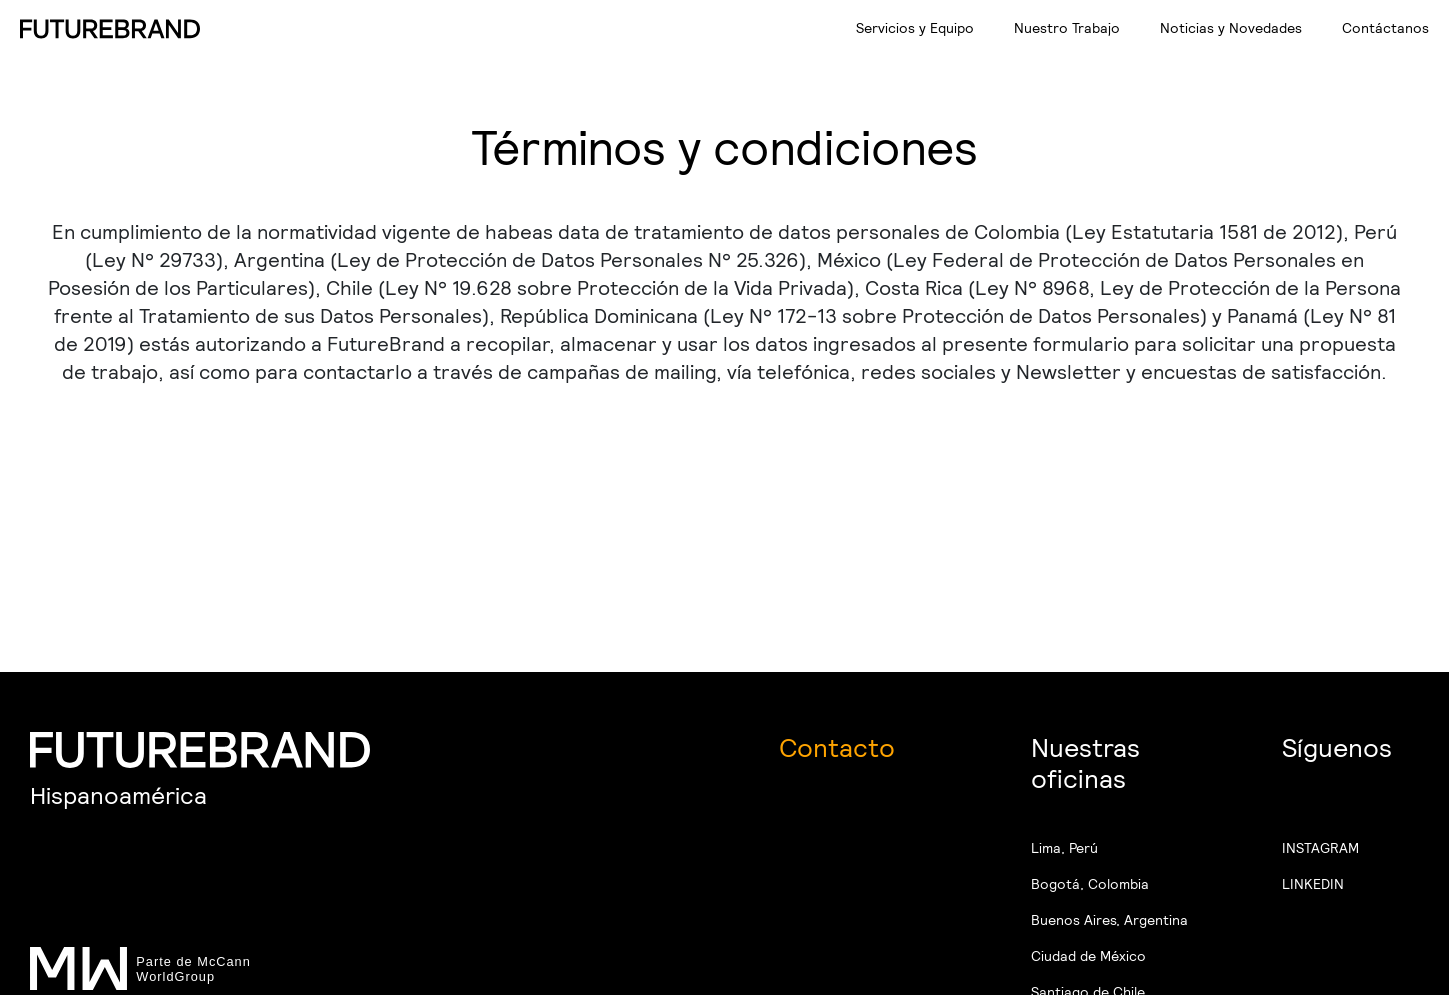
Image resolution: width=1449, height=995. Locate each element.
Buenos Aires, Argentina (1109, 920)
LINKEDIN (1313, 884)
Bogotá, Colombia (1090, 884)
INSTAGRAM (1320, 848)
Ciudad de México (1088, 956)
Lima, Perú (1064, 848)
